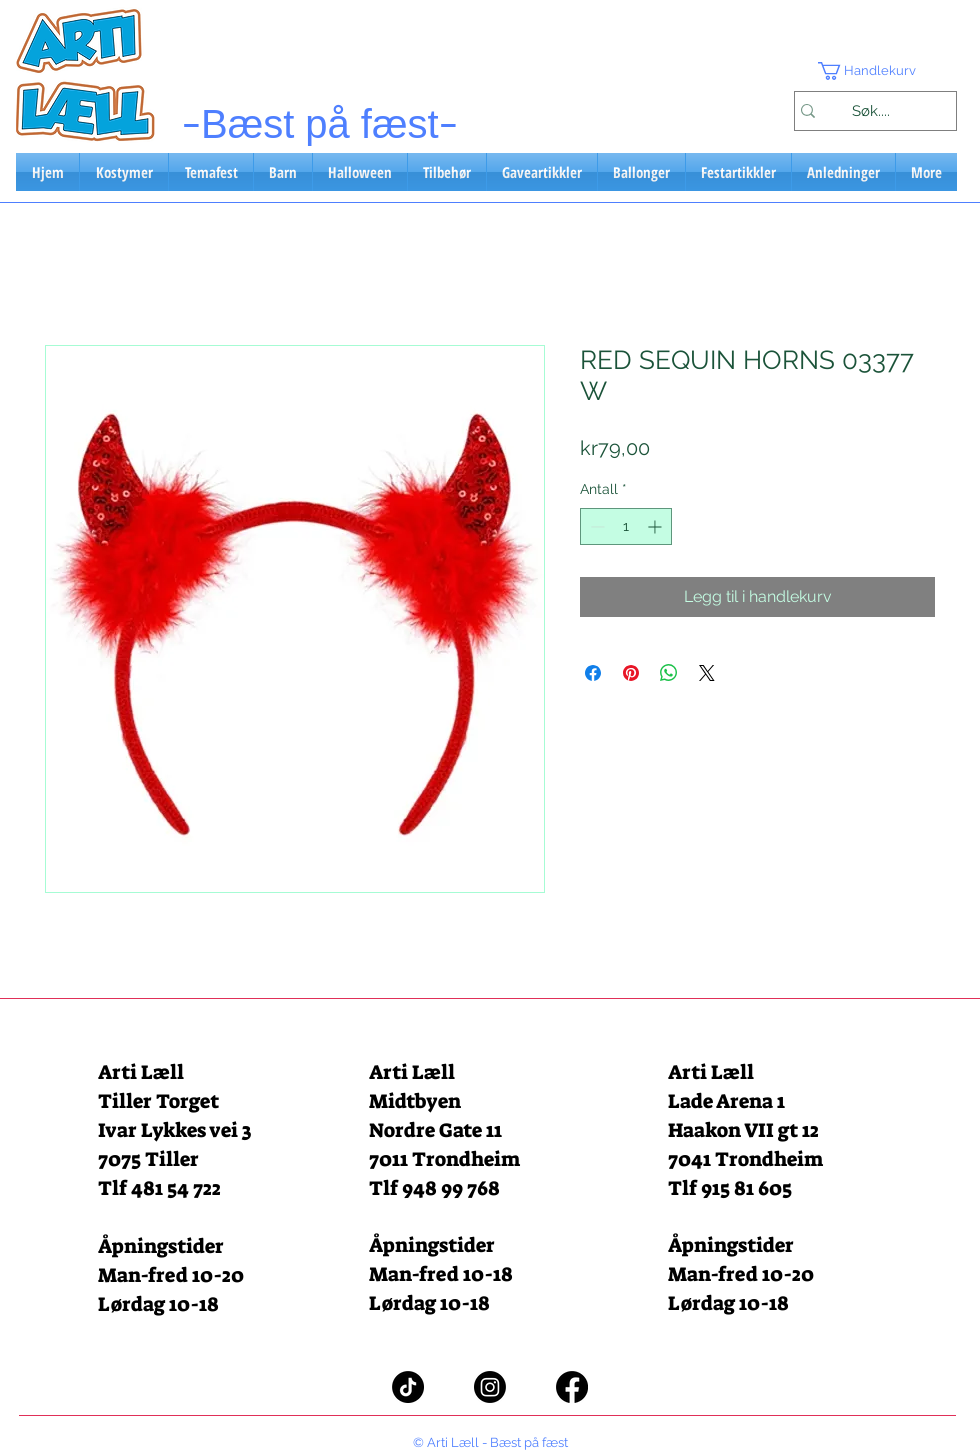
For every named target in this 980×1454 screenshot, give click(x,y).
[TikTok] (408, 1387)
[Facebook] (572, 1387)
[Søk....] (870, 111)
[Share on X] (707, 673)
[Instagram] (490, 1387)
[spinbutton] (626, 526)
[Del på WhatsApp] (669, 673)
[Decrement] (595, 526)
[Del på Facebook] (593, 673)
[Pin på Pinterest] (631, 673)
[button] (875, 71)
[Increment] (656, 526)
